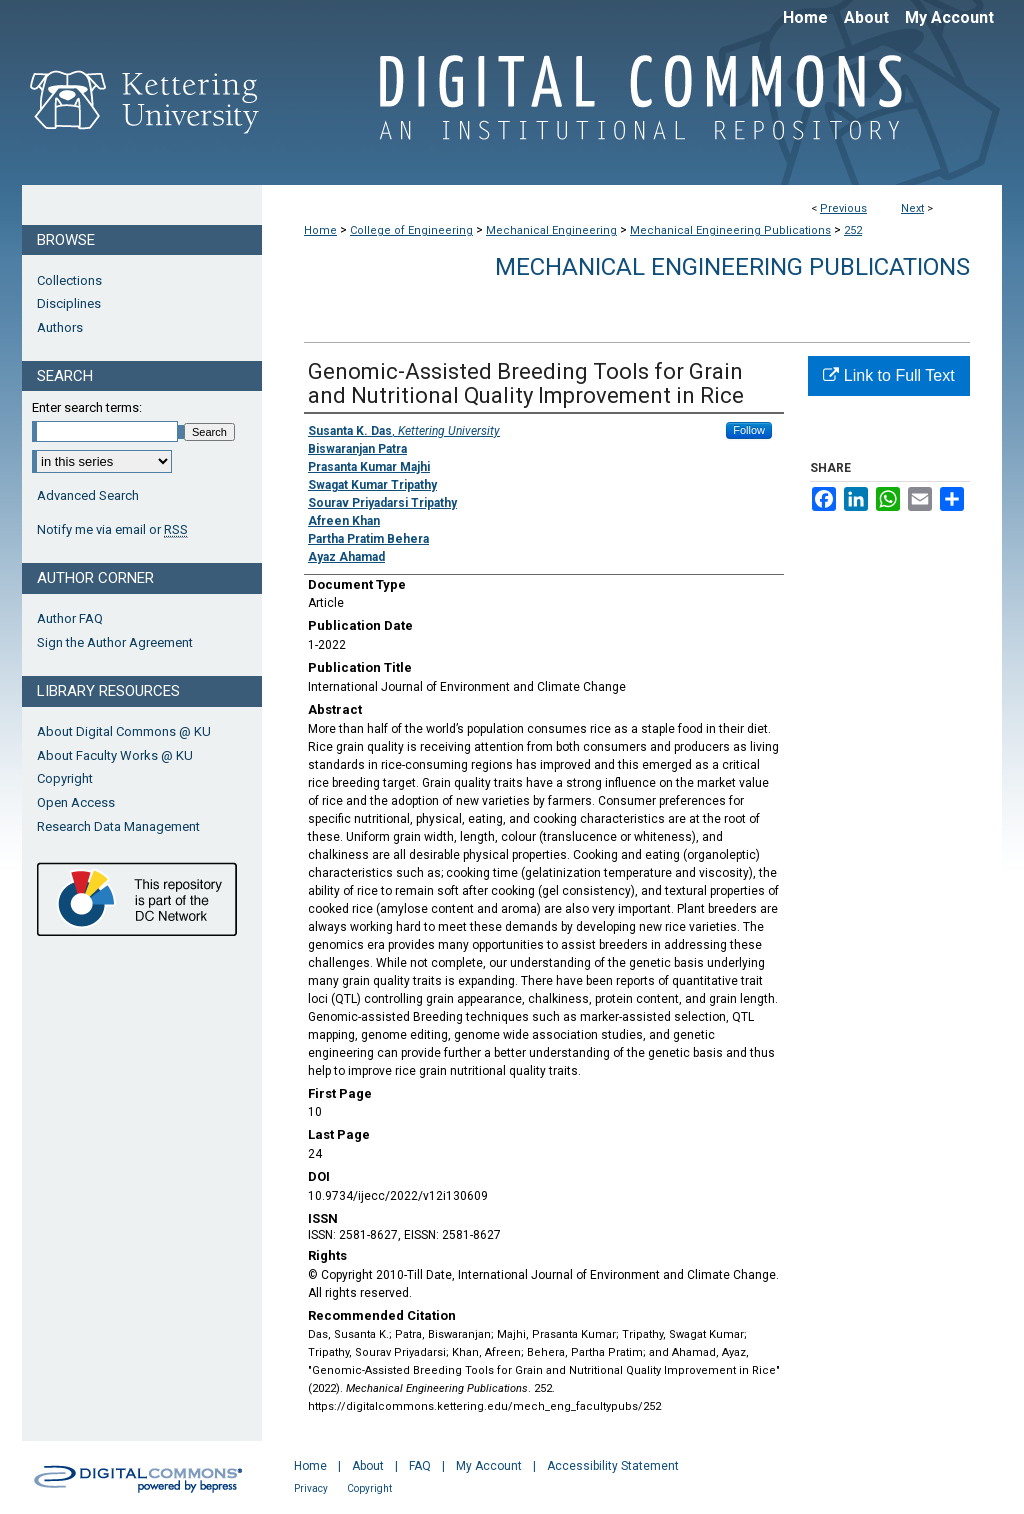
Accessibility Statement (613, 1466)
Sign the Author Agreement (115, 642)
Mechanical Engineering (551, 230)
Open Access (76, 802)
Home (320, 230)
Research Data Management (118, 826)
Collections (69, 280)
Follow (749, 430)
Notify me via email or (112, 530)
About (368, 1466)
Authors (60, 327)
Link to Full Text (888, 375)
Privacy (311, 1488)
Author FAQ (70, 618)
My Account (489, 1466)
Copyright (65, 778)
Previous (843, 208)
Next (912, 208)
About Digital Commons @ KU (124, 731)
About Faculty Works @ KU (115, 755)
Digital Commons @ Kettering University (632, 108)
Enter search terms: (87, 407)
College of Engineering (411, 230)
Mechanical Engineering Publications (730, 230)
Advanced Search (88, 495)
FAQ (420, 1466)
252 (853, 230)
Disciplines (69, 303)
